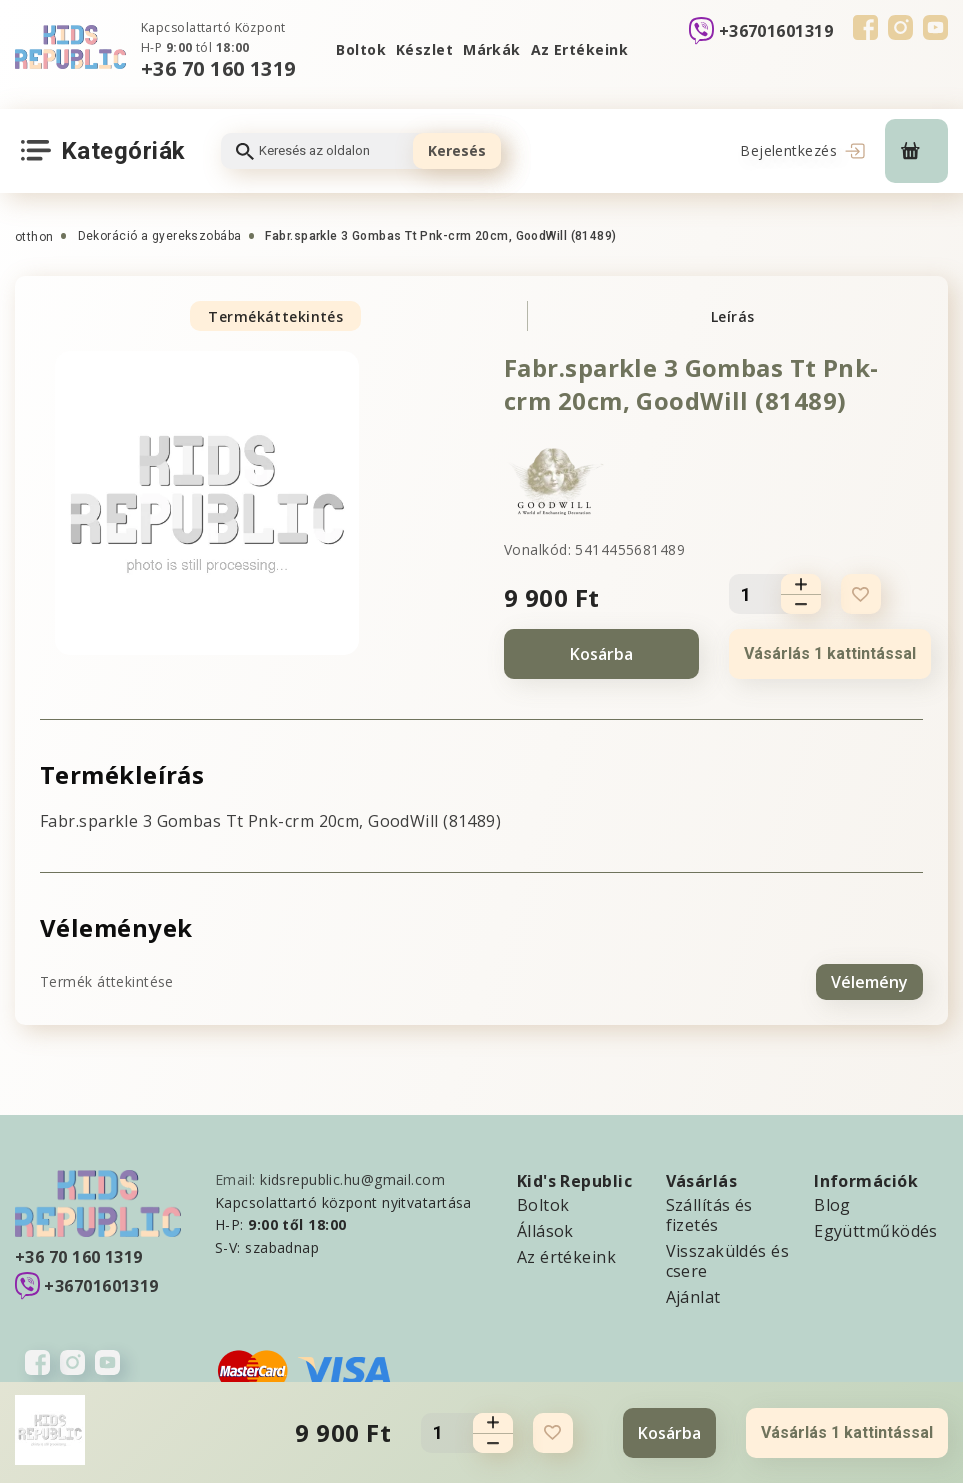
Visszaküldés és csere (728, 1260)
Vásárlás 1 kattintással (830, 653)
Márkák (492, 49)
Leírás (733, 316)
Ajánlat (693, 1296)
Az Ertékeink (579, 49)
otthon (34, 237)
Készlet (424, 49)
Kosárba (601, 654)
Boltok (361, 49)
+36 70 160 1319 (218, 68)
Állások (545, 1230)
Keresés (457, 150)
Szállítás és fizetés (709, 1214)
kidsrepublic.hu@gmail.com (352, 1178)
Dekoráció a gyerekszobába (160, 236)
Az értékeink (566, 1256)
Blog (832, 1204)
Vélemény (869, 981)
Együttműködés (876, 1230)
